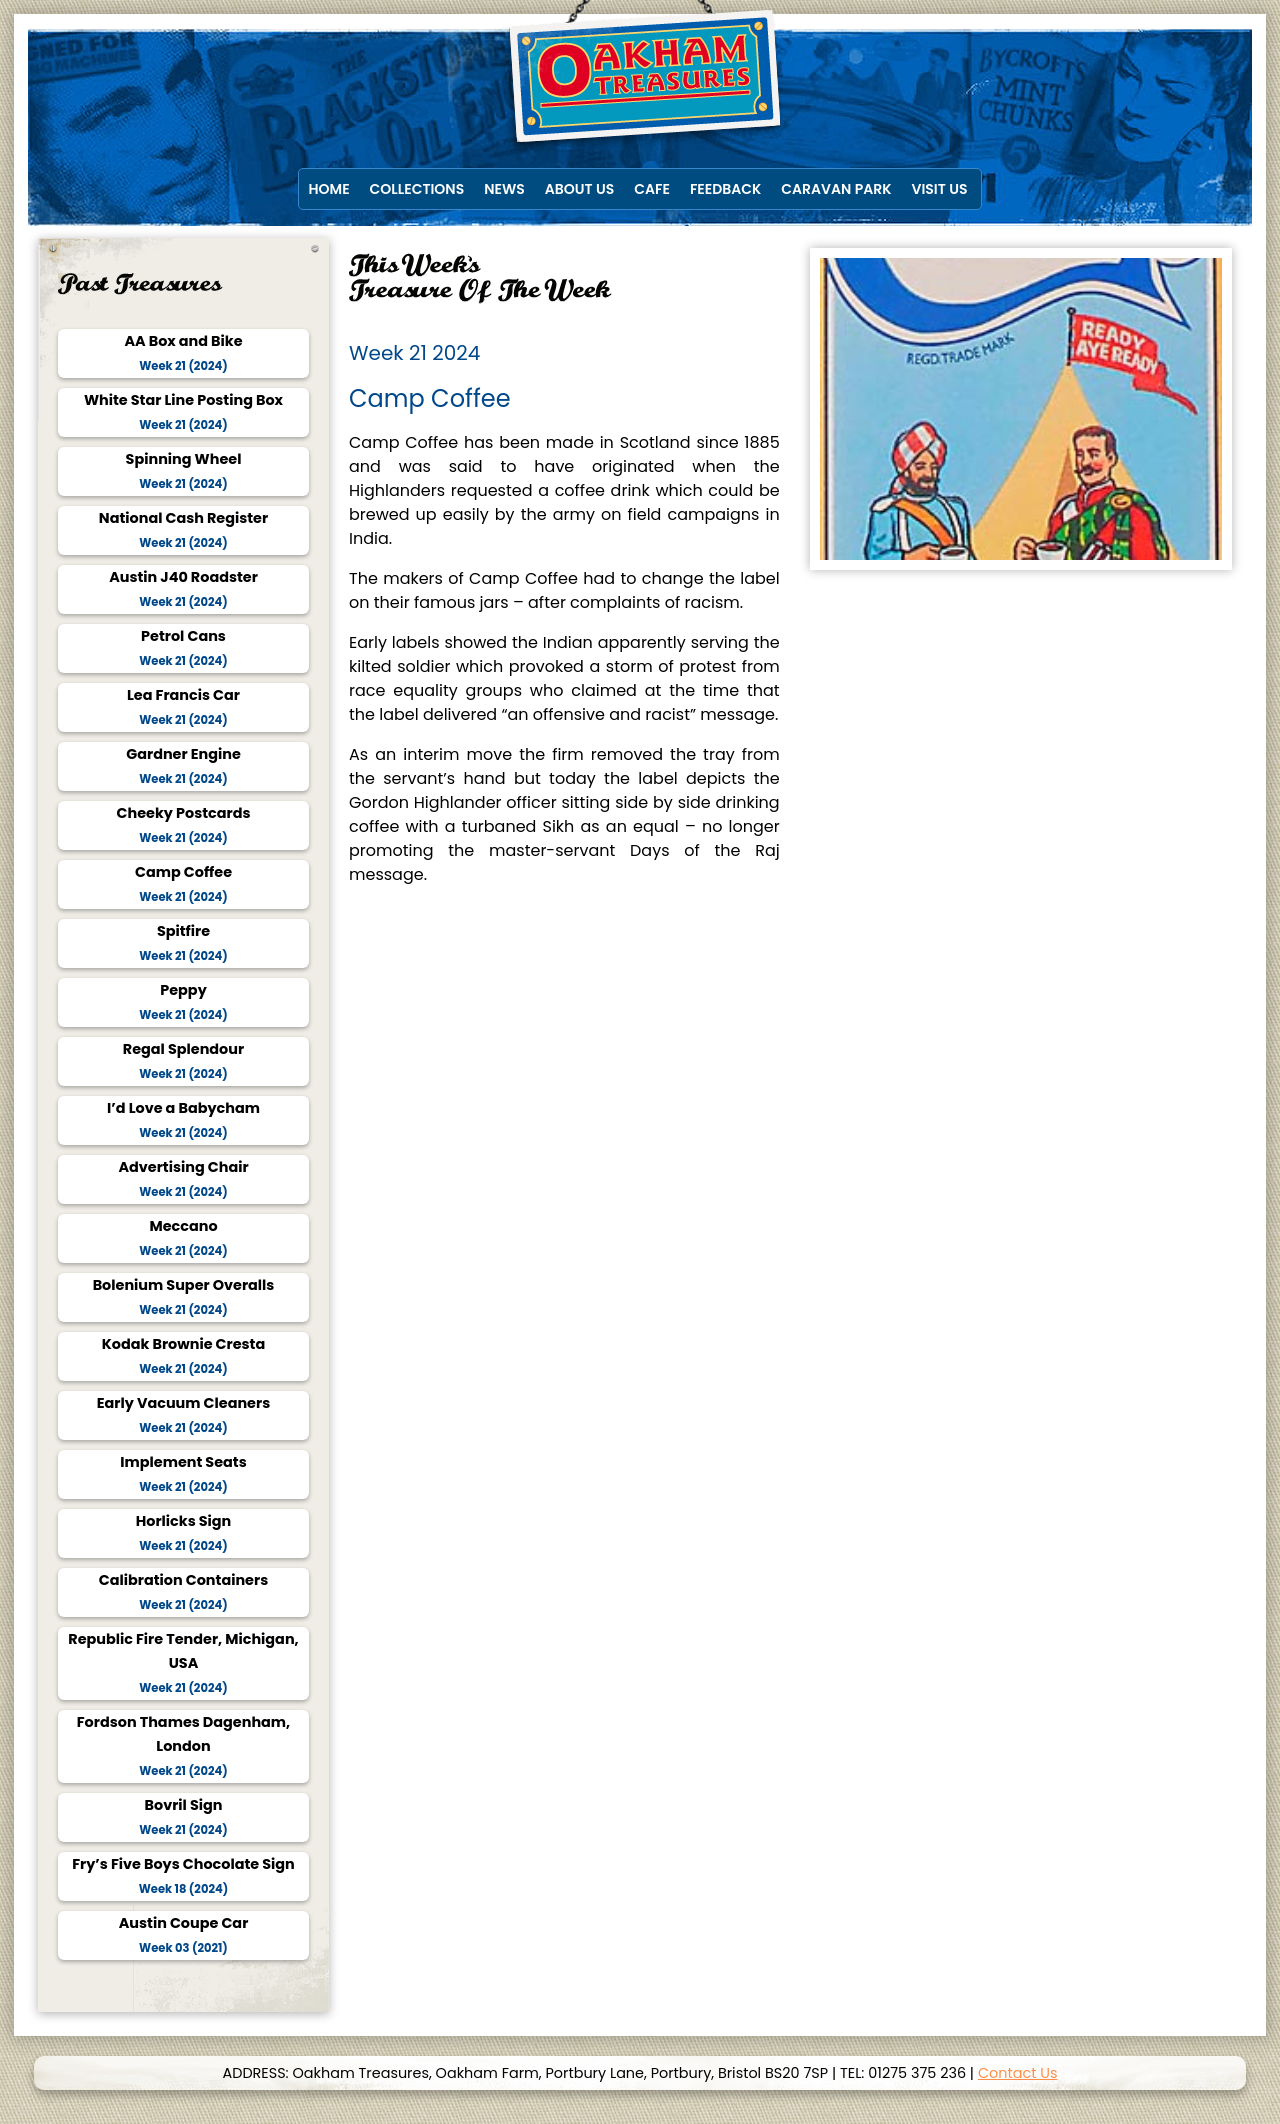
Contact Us (1018, 2073)
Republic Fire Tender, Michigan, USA (183, 1663)
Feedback (725, 189)
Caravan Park (836, 189)
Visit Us (940, 189)
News (504, 189)
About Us (579, 189)
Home (329, 189)
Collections (417, 189)
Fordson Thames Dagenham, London (184, 1746)
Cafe (652, 189)
